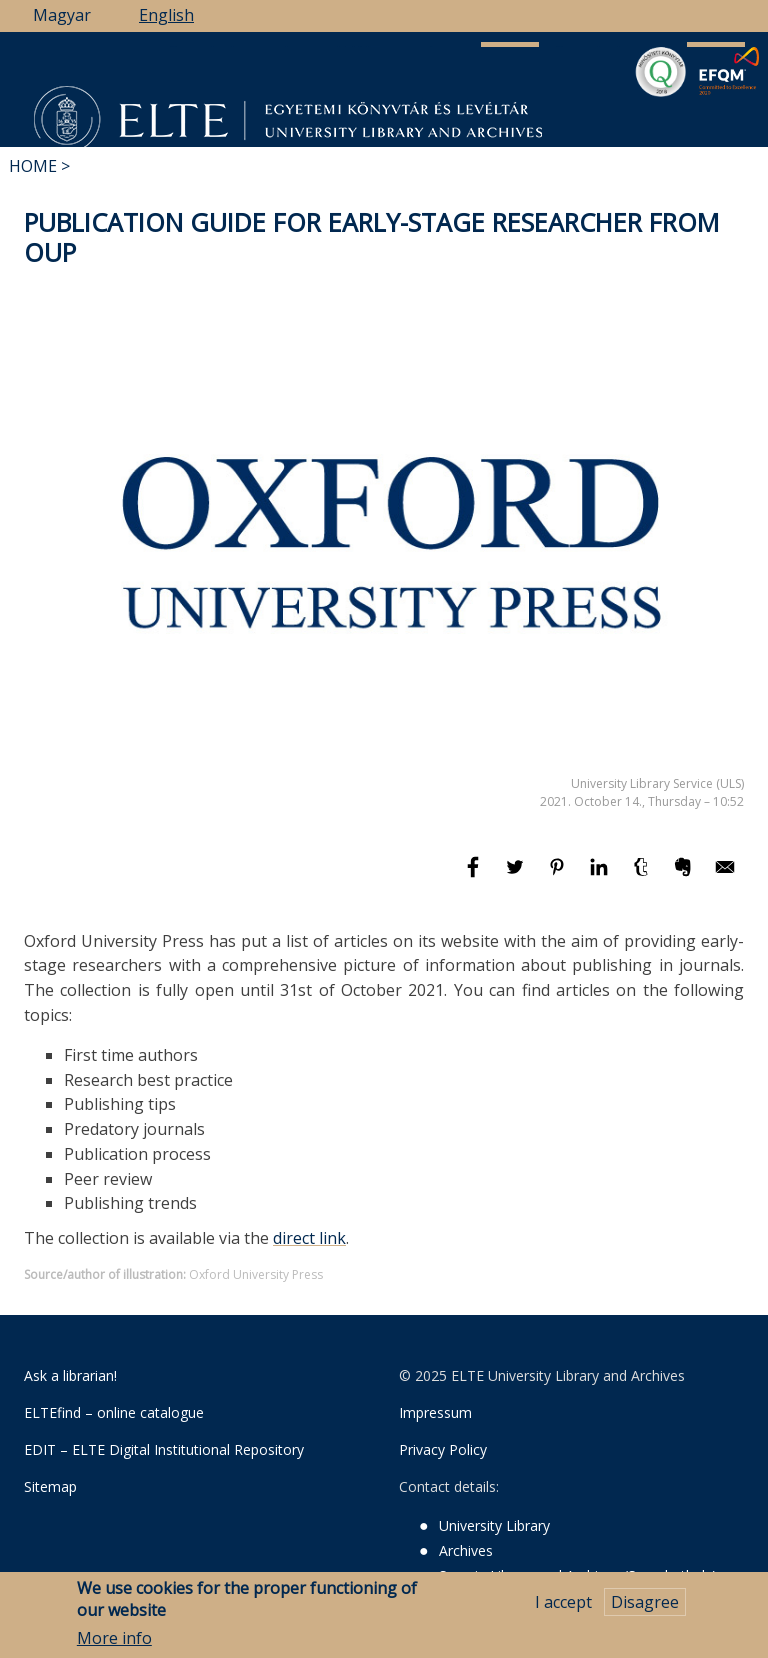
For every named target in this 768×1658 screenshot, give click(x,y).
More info (114, 1641)
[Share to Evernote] (685, 876)
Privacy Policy (443, 1449)
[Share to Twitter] (517, 876)
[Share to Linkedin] (601, 876)
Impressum (435, 1412)
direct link (309, 1238)
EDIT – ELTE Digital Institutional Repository (164, 1449)
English (166, 15)
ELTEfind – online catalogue (114, 1412)
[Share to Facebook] (475, 876)
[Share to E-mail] (725, 876)
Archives (466, 1550)
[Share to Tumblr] (643, 876)
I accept (563, 1604)
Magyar (62, 15)
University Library (494, 1525)
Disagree (645, 1604)
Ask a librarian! (70, 1375)
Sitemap (50, 1486)
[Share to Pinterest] (559, 876)
